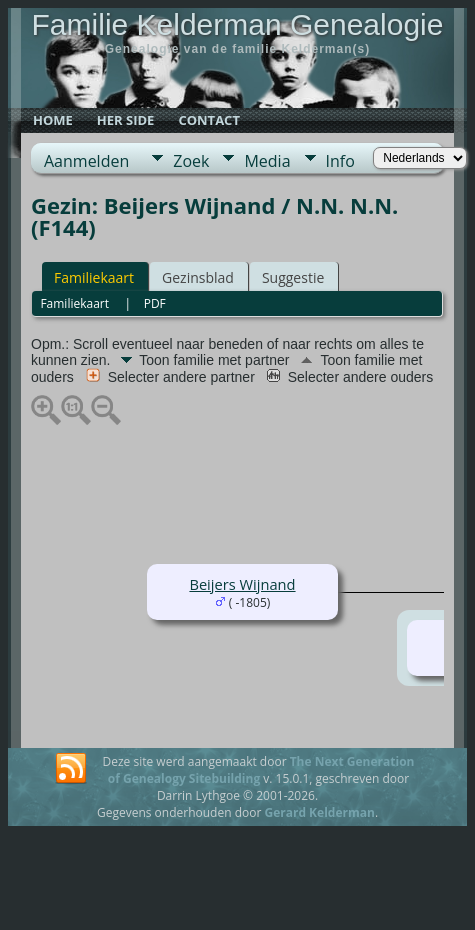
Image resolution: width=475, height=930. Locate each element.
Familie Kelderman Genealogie (238, 24)
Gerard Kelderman (319, 812)
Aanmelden (86, 161)
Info (340, 161)
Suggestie (293, 277)
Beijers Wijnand (242, 584)
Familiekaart (94, 277)
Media (267, 161)
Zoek (191, 161)
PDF (155, 303)
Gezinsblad (198, 277)
